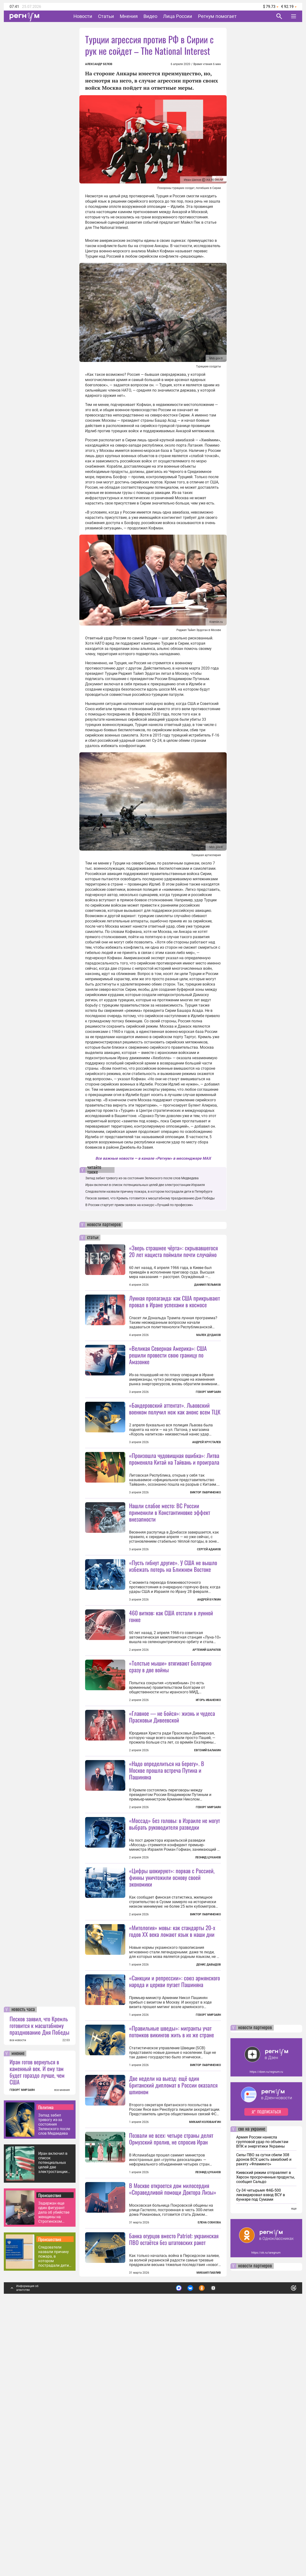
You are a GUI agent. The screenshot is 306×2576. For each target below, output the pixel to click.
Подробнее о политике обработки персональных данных (222, 2541)
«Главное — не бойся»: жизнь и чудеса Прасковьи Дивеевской (172, 1844)
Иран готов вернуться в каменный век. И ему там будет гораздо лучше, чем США (37, 2327)
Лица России (177, 16)
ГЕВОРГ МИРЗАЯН (22, 2345)
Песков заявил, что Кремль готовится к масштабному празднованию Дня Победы (39, 2281)
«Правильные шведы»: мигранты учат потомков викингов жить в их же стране (171, 2244)
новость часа (23, 2265)
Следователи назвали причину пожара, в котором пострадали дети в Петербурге (53, 2511)
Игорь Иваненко (208, 1785)
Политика (46, 2362)
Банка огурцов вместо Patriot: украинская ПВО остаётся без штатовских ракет (174, 2494)
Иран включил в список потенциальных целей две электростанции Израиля (52, 2418)
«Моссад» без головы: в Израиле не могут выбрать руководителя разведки (174, 1951)
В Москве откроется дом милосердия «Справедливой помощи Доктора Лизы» (172, 2444)
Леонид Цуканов (208, 1985)
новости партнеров (104, 1225)
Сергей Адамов (209, 1592)
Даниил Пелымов (207, 1284)
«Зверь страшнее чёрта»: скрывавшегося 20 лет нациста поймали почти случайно (173, 1251)
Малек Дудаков (208, 1335)
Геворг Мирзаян (208, 1392)
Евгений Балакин (207, 1878)
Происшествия (49, 2451)
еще (293, 2464)
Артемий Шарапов (206, 1735)
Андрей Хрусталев (206, 1484)
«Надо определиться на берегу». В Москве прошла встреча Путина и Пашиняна (166, 1898)
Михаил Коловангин (205, 2335)
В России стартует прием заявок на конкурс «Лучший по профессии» (139, 1205)
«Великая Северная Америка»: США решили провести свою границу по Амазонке (168, 1355)
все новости (18, 2295)
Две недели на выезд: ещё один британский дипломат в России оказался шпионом (173, 2298)
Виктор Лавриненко (205, 1535)
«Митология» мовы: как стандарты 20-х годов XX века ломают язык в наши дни (172, 2101)
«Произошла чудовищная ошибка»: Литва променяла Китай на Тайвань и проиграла (174, 1501)
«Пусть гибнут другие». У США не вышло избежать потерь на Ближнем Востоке (173, 1651)
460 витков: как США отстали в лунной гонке (171, 1701)
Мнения (129, 16)
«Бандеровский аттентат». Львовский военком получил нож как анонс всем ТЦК (174, 1451)
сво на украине (251, 2385)
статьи (92, 1238)
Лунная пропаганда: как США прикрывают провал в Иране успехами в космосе (174, 1301)
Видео (150, 16)
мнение (17, 2309)
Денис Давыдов (208, 2135)
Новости (82, 16)
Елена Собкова (209, 2478)
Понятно (283, 2541)
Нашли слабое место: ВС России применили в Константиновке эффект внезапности (169, 1555)
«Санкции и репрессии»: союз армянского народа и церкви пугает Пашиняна (174, 2151)
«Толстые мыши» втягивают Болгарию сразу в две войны (170, 1751)
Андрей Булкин (209, 1684)
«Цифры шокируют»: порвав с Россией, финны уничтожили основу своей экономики (171, 2048)
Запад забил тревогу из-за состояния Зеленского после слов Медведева (54, 2379)
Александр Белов (98, 64)
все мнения (62, 2345)
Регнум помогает (217, 16)
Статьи (106, 16)
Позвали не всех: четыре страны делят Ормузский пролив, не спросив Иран (171, 2351)
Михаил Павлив (209, 2528)
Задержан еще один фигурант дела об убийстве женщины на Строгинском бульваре (53, 2467)
